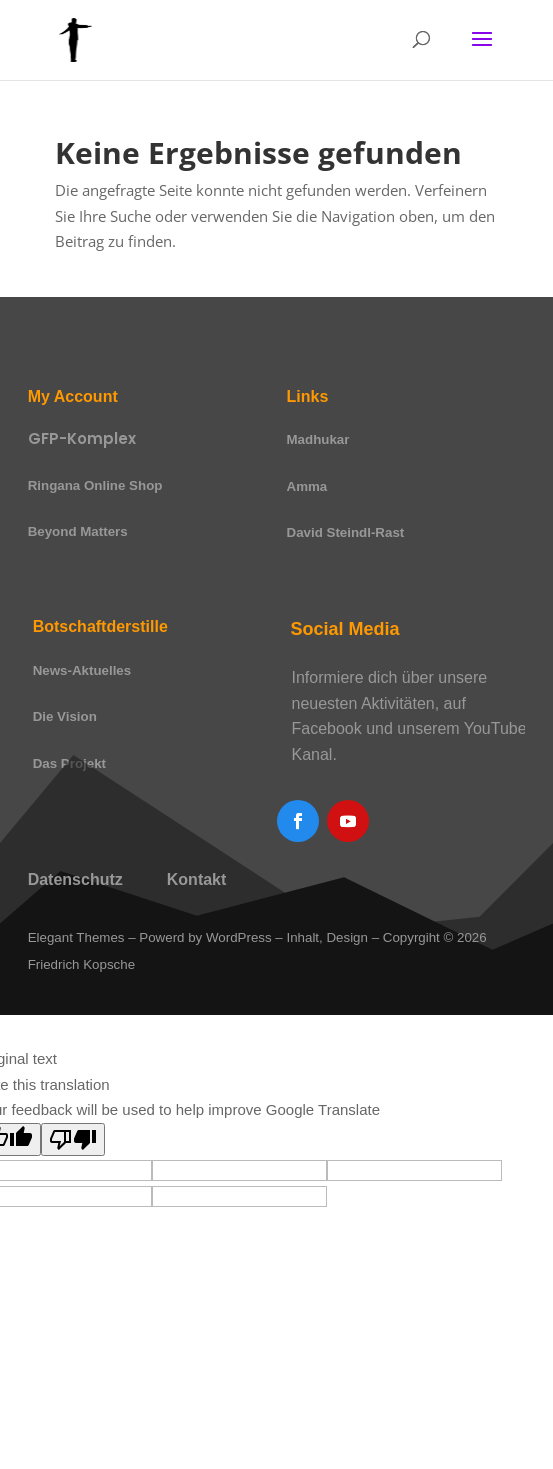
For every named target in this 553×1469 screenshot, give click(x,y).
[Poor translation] (73, 1139)
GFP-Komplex (82, 438)
